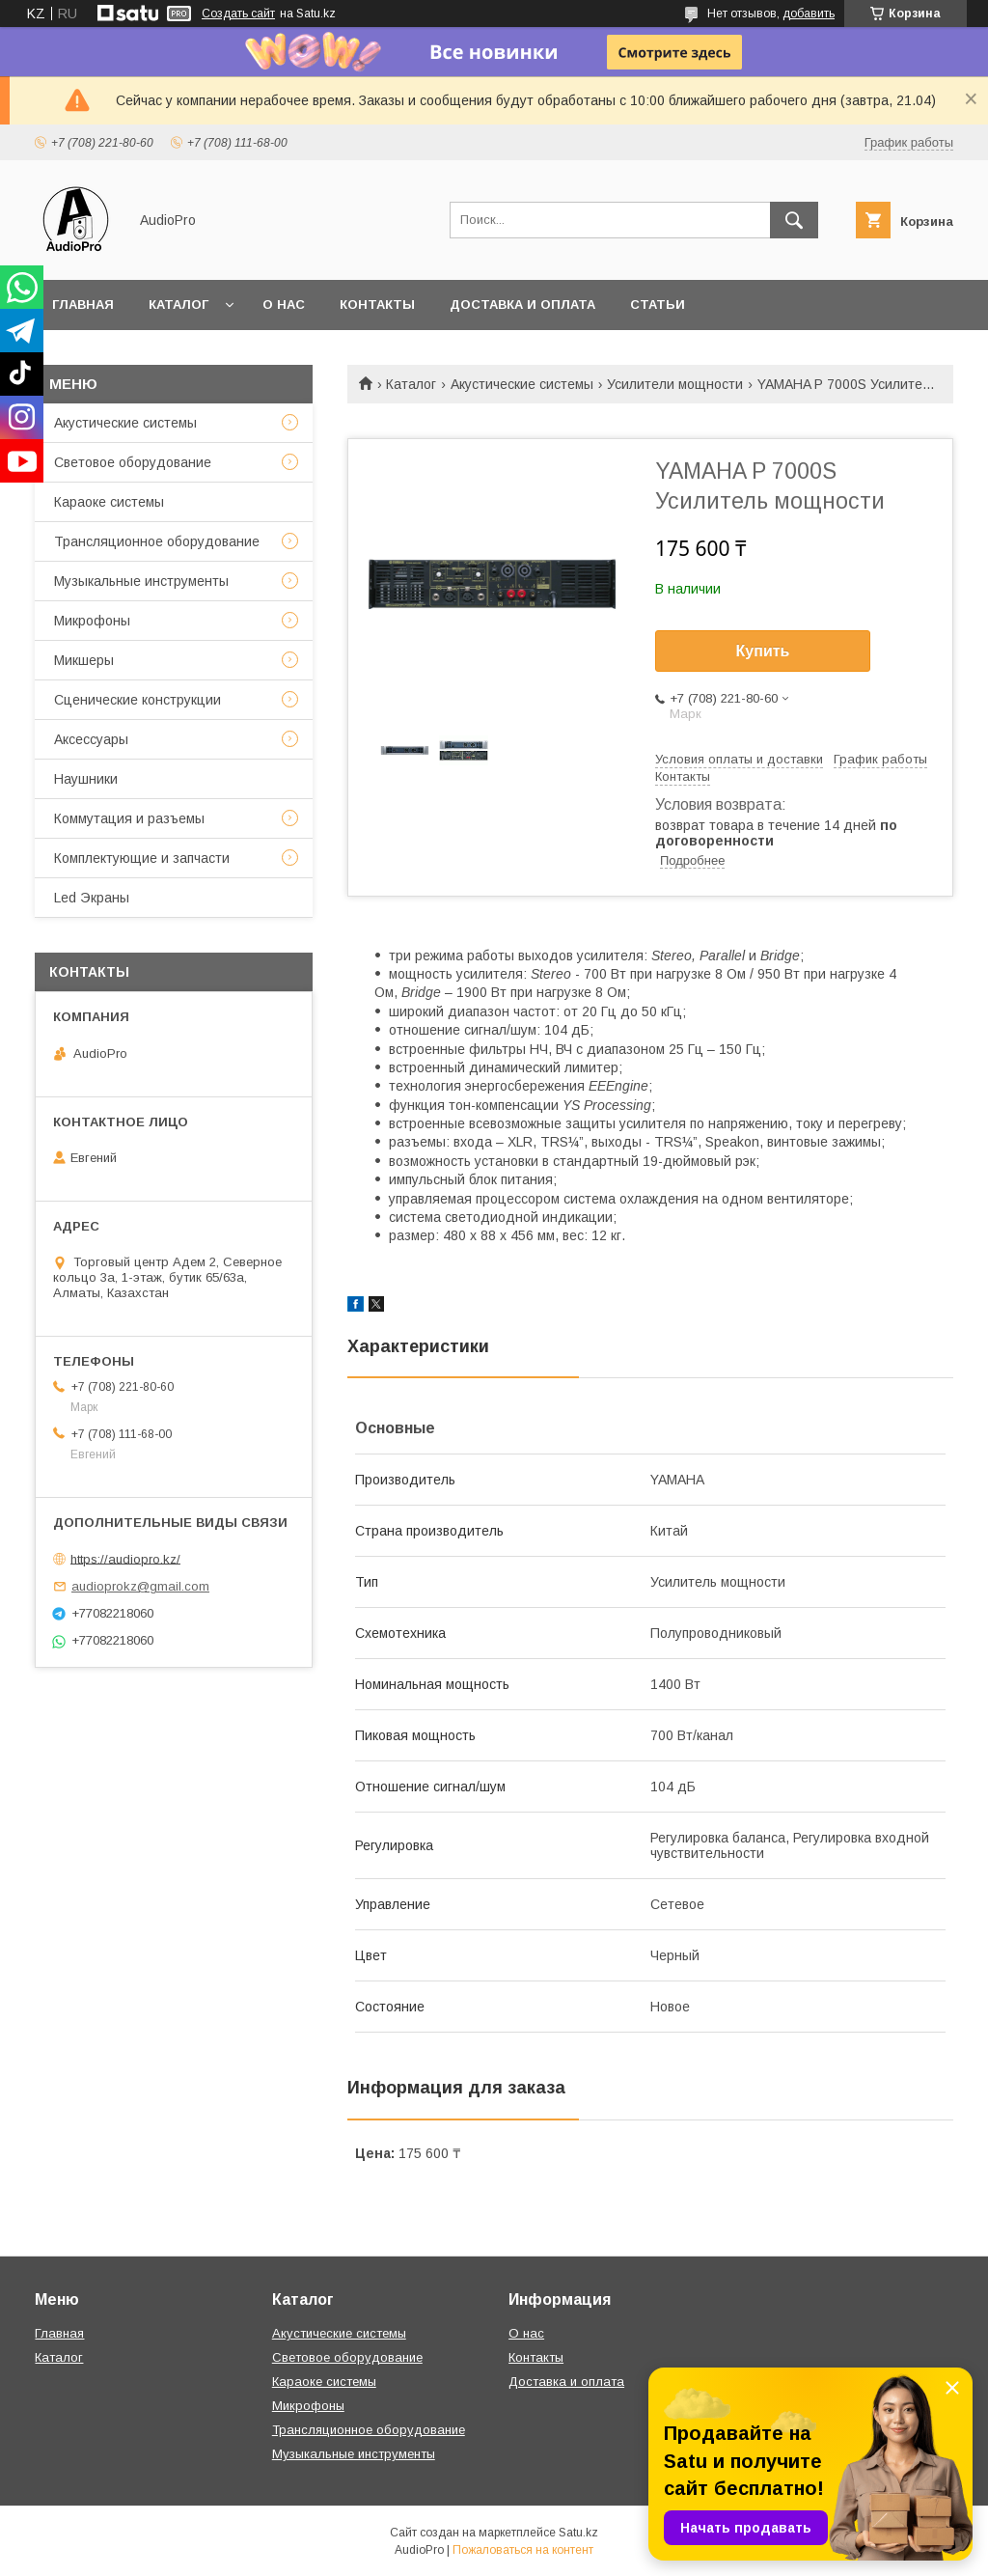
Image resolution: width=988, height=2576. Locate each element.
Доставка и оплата (522, 304)
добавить (808, 13)
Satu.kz (578, 2532)
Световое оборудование (132, 462)
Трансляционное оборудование (157, 541)
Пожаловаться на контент (523, 2550)
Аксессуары (91, 739)
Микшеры (84, 660)
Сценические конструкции (137, 699)
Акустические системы (522, 384)
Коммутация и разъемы (129, 818)
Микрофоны (92, 620)
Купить (763, 651)
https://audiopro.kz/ (125, 1558)
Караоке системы (109, 502)
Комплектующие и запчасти (142, 858)
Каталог (178, 304)
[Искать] (794, 220)
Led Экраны (91, 897)
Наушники (86, 779)
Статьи (657, 304)
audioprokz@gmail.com (140, 1586)
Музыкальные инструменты (141, 581)
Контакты (377, 304)
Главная (83, 304)
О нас (283, 304)
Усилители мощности (675, 384)
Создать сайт (238, 13)
